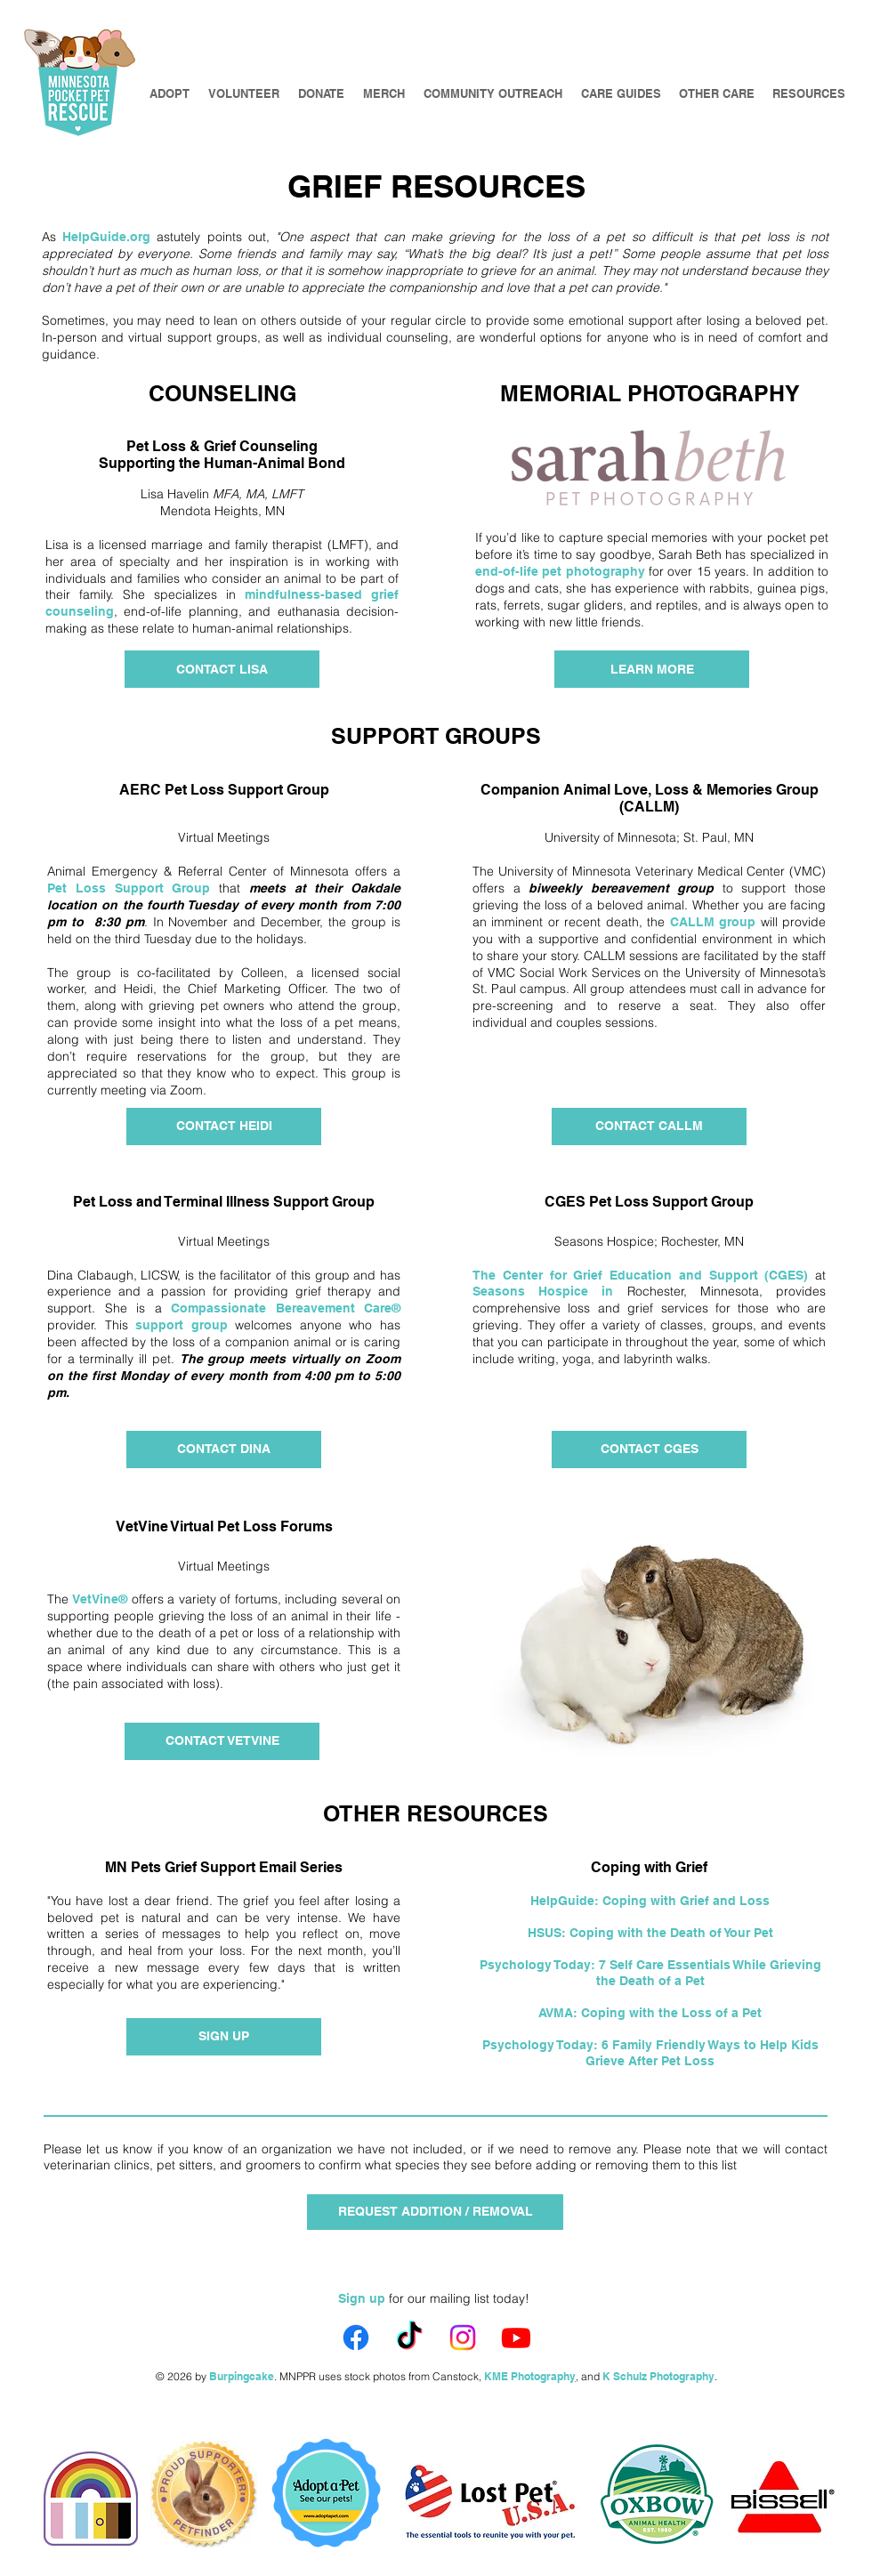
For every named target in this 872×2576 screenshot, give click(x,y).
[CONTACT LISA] (222, 669)
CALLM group (712, 922)
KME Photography (530, 2376)
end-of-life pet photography (560, 571)
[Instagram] (463, 2337)
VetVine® (99, 1599)
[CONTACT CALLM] (649, 1126)
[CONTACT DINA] (223, 1449)
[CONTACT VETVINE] (222, 1741)
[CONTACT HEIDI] (223, 1126)
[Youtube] (516, 2337)
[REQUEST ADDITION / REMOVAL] (435, 2212)
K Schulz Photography (658, 2376)
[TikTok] (409, 2337)
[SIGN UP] (223, 2036)
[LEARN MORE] (651, 669)
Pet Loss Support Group (128, 888)
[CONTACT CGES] (649, 1449)
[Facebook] (356, 2337)
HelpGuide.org (106, 237)
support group (181, 1325)
